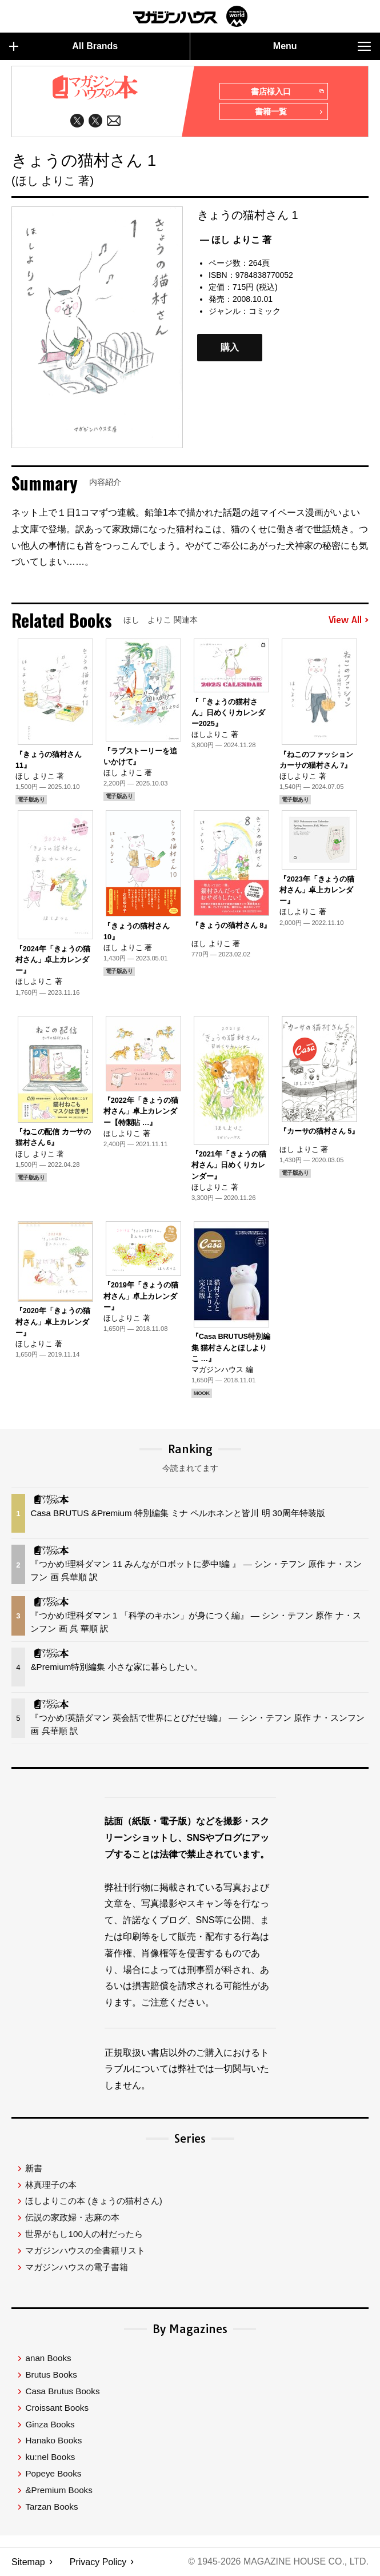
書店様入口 (287, 92)
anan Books (48, 2358)
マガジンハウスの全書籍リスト (85, 2251)
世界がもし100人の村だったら (83, 2234)
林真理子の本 (51, 2185)
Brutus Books (51, 2375)
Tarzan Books (51, 2507)
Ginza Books (49, 2425)
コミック (265, 311)
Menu (322, 46)
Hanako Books (53, 2441)
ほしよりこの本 (93, 2201)
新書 (33, 2169)
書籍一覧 (289, 112)
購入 (230, 348)
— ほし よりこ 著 (235, 240)
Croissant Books (57, 2408)
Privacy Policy (98, 2562)
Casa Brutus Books (62, 2391)
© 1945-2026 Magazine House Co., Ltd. (278, 2562)
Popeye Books (53, 2474)
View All (349, 620)
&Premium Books (58, 2490)
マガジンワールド (190, 16)
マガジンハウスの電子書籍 (76, 2267)
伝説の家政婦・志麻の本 (72, 2218)
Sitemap (28, 2562)
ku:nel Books (50, 2457)
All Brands (63, 46)
